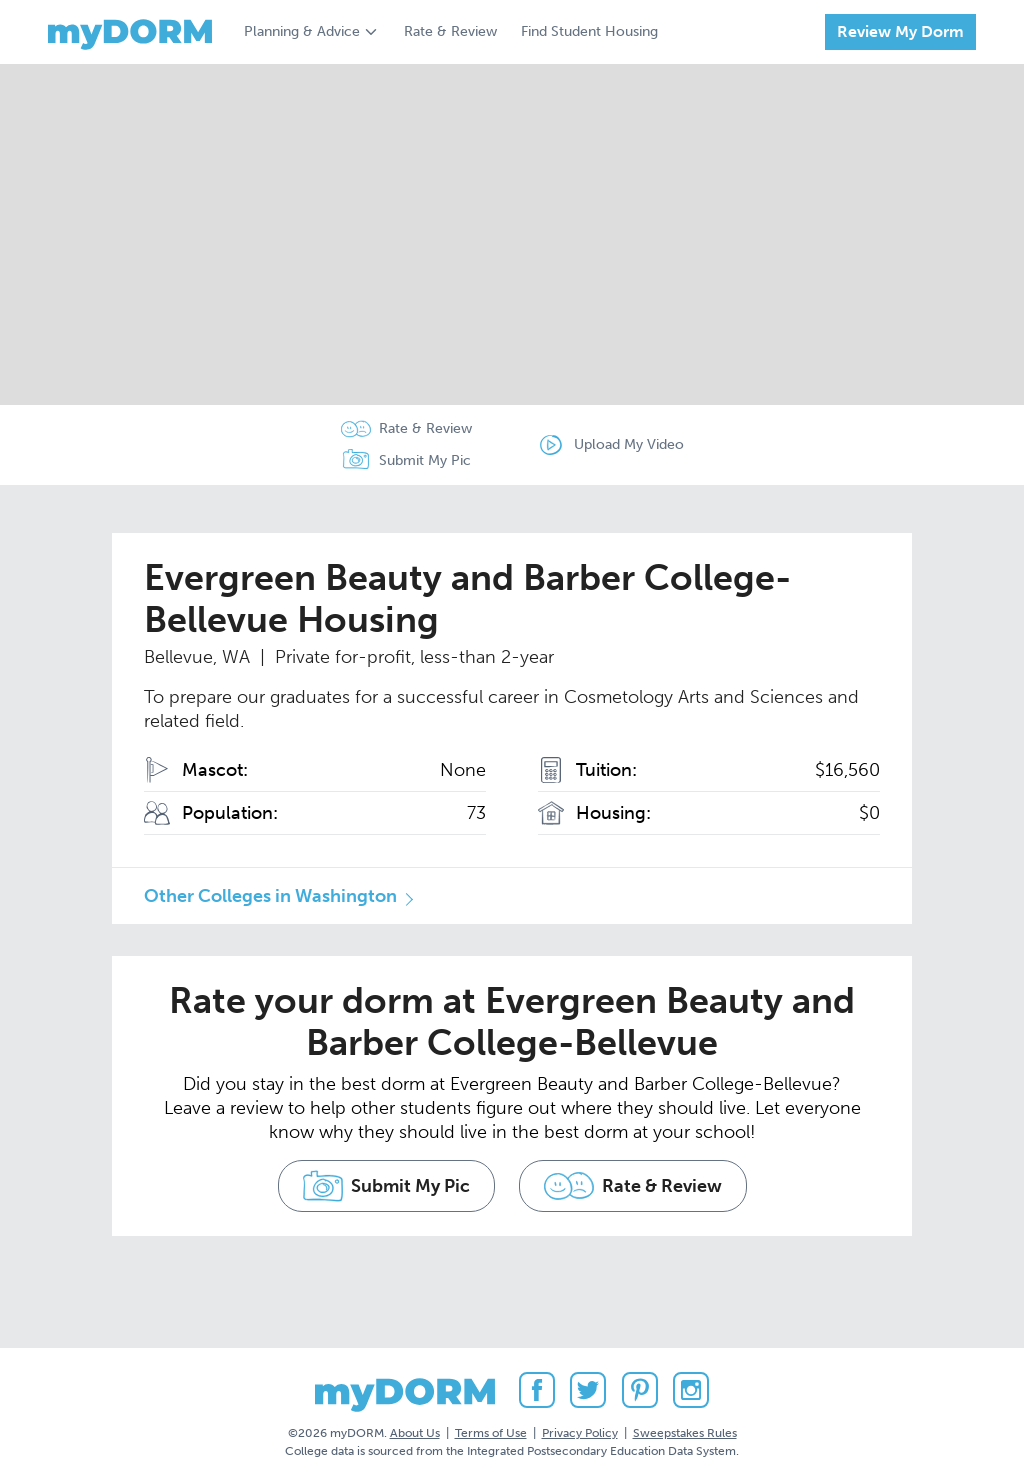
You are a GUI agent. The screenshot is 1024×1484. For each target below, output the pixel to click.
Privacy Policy (580, 1433)
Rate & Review (450, 31)
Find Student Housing (589, 31)
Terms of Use (491, 1433)
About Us (415, 1433)
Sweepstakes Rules (685, 1433)
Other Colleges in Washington (270, 896)
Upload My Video (629, 444)
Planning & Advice (302, 31)
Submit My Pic (425, 460)
